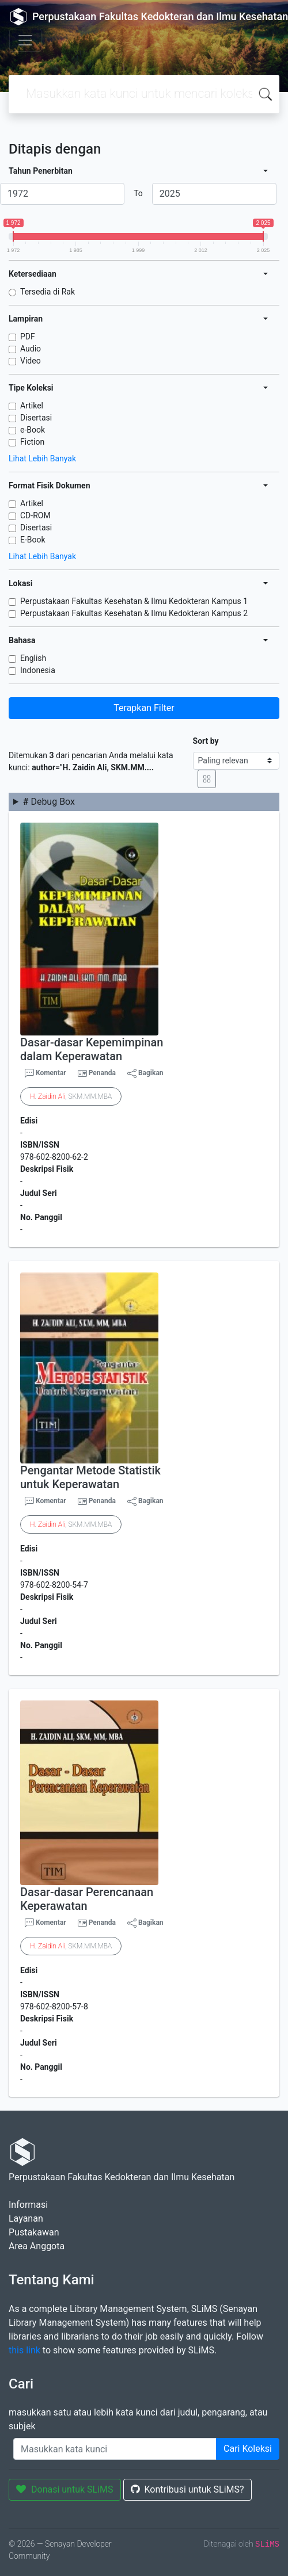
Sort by (206, 741)
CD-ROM (35, 515)
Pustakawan (34, 2232)
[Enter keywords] (115, 2449)
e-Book (32, 429)
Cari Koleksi (247, 2448)
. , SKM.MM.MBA (71, 1096)
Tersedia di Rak (47, 291)
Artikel (31, 405)
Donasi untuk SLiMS (64, 2489)
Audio (30, 348)
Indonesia (37, 670)
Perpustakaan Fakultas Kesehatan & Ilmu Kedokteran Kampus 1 (134, 601)
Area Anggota (37, 2246)
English (33, 658)
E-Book (33, 539)
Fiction (32, 441)
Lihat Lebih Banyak (42, 458)
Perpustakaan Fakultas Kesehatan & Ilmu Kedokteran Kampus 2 (134, 613)
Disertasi (36, 417)
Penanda (102, 1073)
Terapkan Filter (143, 707)
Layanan (26, 2218)
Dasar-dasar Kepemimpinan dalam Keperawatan (91, 1049)
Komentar (45, 1073)
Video (30, 360)
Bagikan (145, 1073)
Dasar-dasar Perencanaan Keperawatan (86, 1899)
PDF (27, 336)
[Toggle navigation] (25, 40)
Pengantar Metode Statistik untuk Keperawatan (90, 1477)
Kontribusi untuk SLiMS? (187, 2489)
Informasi (28, 2204)
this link (24, 2350)
